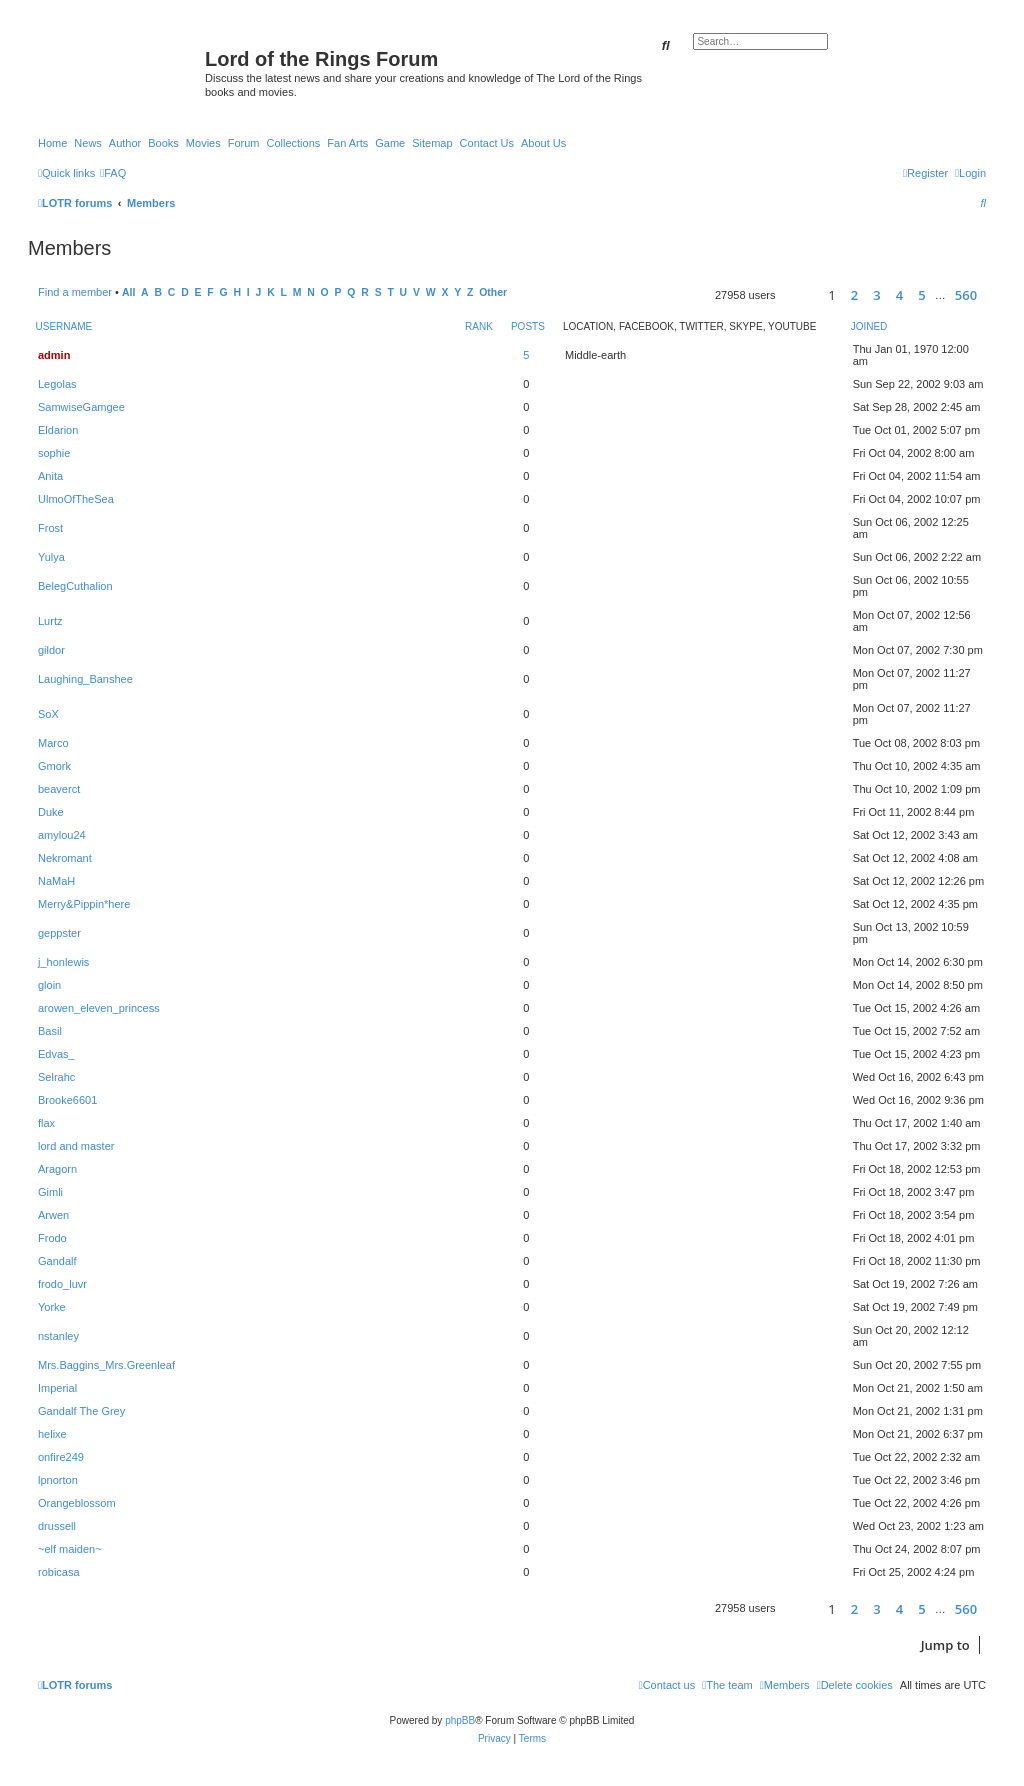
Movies (203, 143)
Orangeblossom (77, 1503)
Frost (50, 528)
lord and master (76, 1146)
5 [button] (921, 295)
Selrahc (56, 1077)
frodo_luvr (62, 1284)
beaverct (59, 789)
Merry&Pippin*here (84, 904)
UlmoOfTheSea (76, 499)
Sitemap (432, 143)
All (128, 292)
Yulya (51, 557)
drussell (57, 1526)
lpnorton (58, 1480)
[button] (799, 295)
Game (390, 143)
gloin (49, 985)
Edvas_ (56, 1054)
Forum (244, 143)
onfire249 (61, 1457)
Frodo (52, 1238)
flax (46, 1123)
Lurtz (50, 621)
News (88, 143)
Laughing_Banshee (85, 679)
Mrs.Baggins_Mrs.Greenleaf (106, 1365)
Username (64, 326)
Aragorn (57, 1169)
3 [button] (876, 295)
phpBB (460, 1720)
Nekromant (65, 858)
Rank (479, 326)
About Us (543, 143)
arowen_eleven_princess (99, 1008)
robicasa (59, 1572)
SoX (48, 714)
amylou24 (62, 835)
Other (493, 292)
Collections (293, 143)
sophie (54, 453)
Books (163, 143)
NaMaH (56, 881)
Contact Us (487, 143)
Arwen (53, 1215)
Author (125, 143)
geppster (59, 933)
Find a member (75, 292)
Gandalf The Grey (81, 1411)
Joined (869, 326)
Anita (50, 476)
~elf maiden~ (70, 1549)
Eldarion (58, 430)
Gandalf (57, 1261)
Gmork (54, 766)
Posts (528, 326)
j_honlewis (63, 962)
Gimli (50, 1192)
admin (54, 355)
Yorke (52, 1307)
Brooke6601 (67, 1100)
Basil (50, 1031)
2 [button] (854, 295)
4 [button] (899, 295)
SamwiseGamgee (81, 407)
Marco (53, 743)
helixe (52, 1434)
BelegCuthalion (75, 586)
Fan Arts (347, 143)
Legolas (57, 384)
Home (52, 143)
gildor (51, 650)
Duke (51, 812)
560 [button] (966, 295)
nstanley (58, 1336)
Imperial (57, 1388)
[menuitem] (113, 173)
